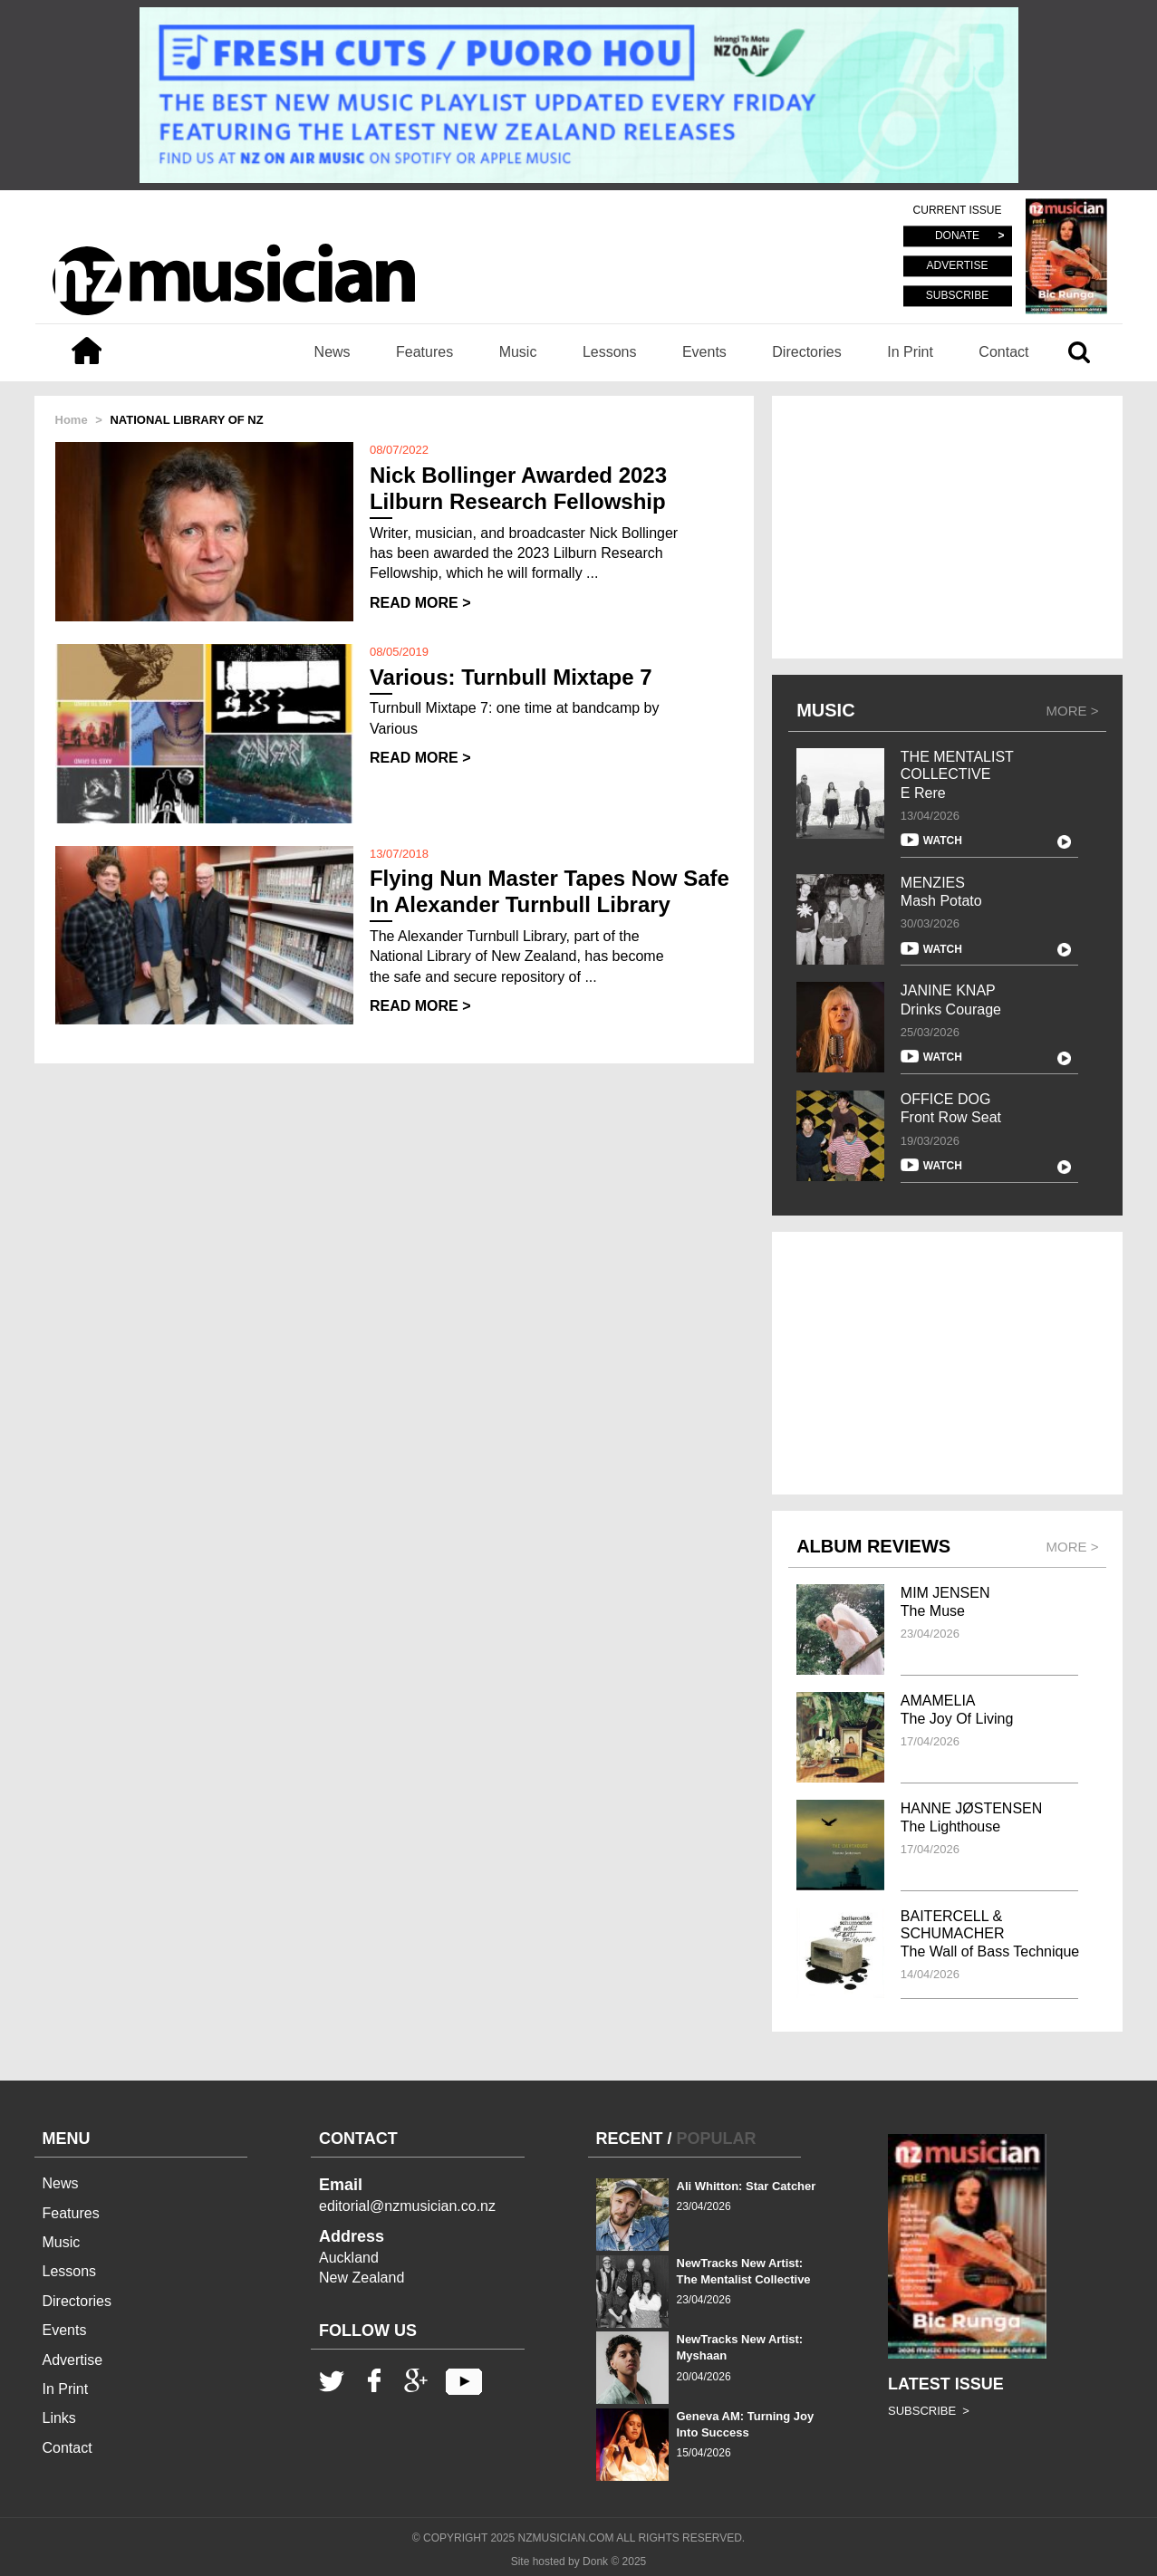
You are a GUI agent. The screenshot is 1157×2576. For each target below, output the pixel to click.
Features (424, 352)
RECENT (629, 2138)
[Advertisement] (947, 527)
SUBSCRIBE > (928, 2410)
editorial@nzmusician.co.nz (407, 2206)
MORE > (1072, 710)
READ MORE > (420, 602)
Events (704, 352)
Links (59, 2418)
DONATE (957, 236)
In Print (910, 352)
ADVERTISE (957, 266)
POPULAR (717, 2138)
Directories (806, 352)
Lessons (610, 352)
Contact (1003, 352)
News (332, 352)
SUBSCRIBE (957, 295)
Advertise (73, 2360)
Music (518, 352)
